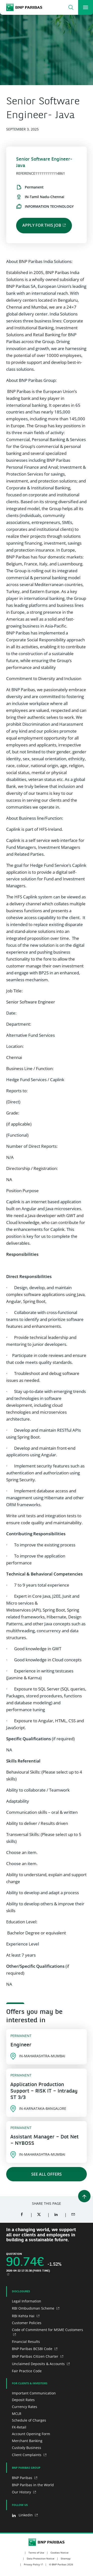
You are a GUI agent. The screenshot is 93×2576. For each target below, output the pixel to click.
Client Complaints (27, 2454)
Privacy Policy (32, 2564)
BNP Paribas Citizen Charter (35, 2356)
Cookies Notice (59, 2552)
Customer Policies (26, 2322)
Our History (22, 2492)
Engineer (20, 2045)
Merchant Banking (27, 2440)
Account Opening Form (31, 2433)
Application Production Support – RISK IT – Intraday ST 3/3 (44, 2091)
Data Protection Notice (40, 2558)
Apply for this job (41, 225)
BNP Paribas (22, 2477)
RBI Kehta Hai (23, 2316)
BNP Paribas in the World (33, 2485)
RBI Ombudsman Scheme (33, 2308)
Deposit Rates (23, 2399)
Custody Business (26, 2447)
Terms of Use (36, 2552)
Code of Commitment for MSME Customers (47, 2329)
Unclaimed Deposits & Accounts (39, 2363)
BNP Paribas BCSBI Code (32, 2348)
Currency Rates (24, 2406)
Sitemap (65, 2558)
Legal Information (26, 2301)
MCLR (16, 2413)
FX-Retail (19, 2427)
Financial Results (26, 2341)
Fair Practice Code (27, 2371)
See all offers (46, 2174)
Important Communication (34, 2393)
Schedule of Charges (29, 2420)
